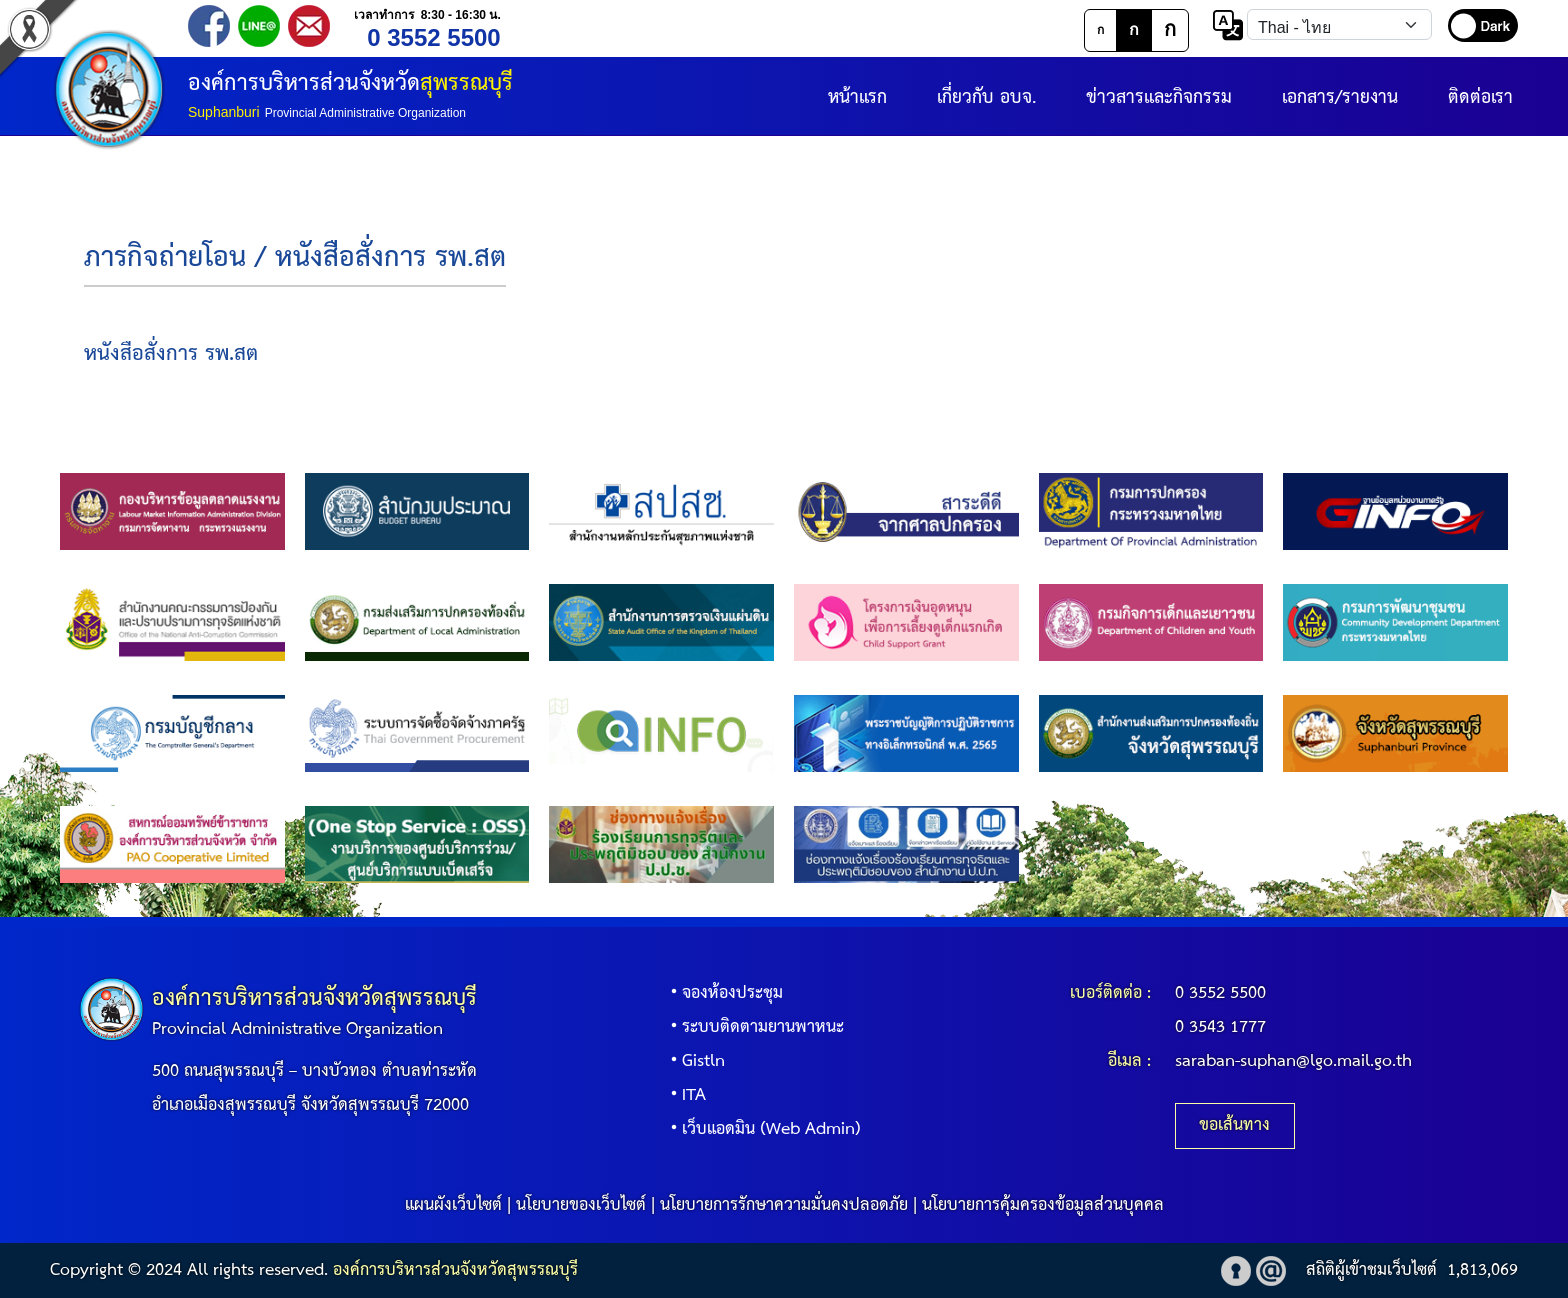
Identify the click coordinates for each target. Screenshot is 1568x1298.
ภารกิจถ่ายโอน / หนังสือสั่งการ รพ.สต (295, 258)
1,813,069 (1482, 1270)
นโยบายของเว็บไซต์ (581, 1205)
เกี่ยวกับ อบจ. (986, 97)
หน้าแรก (857, 97)
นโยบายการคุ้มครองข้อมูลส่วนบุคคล (1043, 1205)
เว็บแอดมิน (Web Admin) (761, 1129)
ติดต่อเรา (1480, 97)
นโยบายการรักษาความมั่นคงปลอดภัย (784, 1205)
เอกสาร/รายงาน (1340, 97)
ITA (684, 1095)
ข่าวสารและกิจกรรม (1159, 97)
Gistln (693, 1061)
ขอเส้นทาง (1234, 1125)
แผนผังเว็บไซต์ (453, 1205)
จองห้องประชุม (722, 993)
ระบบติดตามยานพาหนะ (753, 1027)
